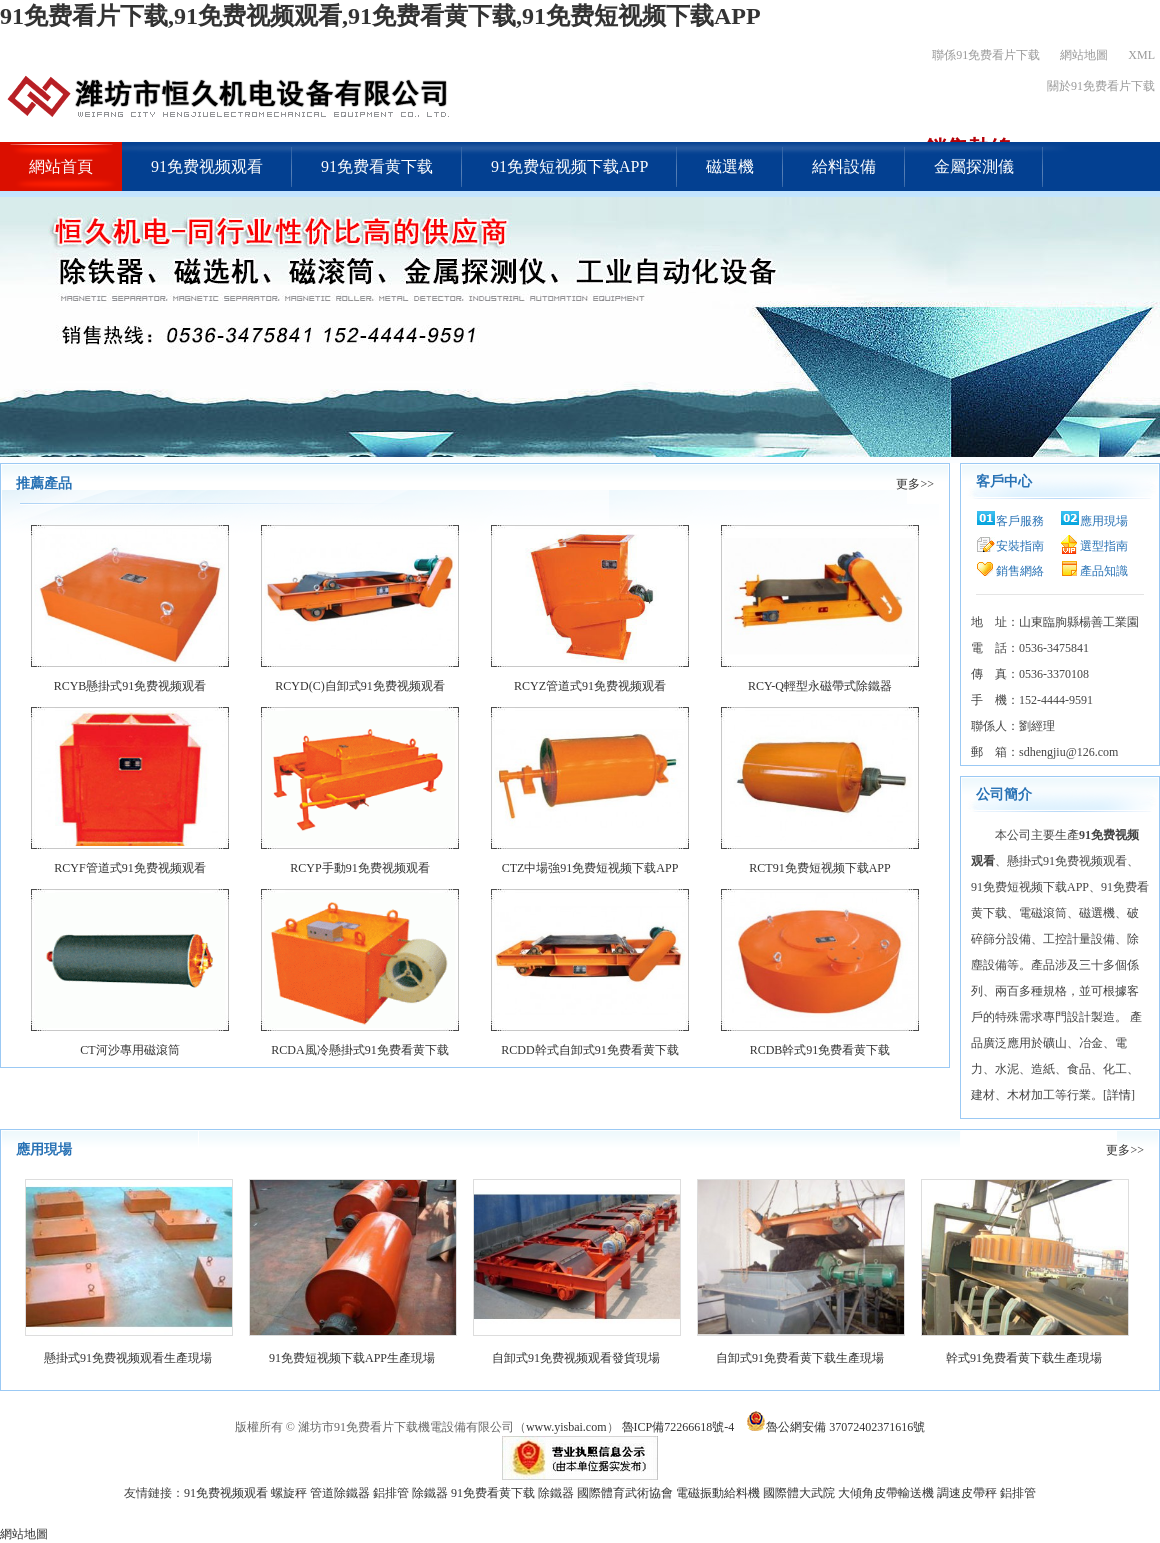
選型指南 (1104, 546)
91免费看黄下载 (377, 166)
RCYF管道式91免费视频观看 (129, 868)
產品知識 (1104, 571)
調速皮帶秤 (967, 1493)
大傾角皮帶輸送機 (886, 1493)
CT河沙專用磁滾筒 (129, 1050)
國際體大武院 (799, 1493)
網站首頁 (61, 166)
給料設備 (844, 166)
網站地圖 (1084, 55)
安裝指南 (1020, 546)
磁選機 (730, 166)
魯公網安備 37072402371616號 (834, 1427)
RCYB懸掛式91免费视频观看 (130, 686)
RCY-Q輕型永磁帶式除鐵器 (820, 686)
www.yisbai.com (566, 1427)
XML (1141, 55)
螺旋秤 (289, 1493)
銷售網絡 (1020, 571)
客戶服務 (1020, 521)
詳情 (1119, 1095)
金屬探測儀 (974, 166)
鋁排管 (391, 1493)
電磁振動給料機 (718, 1493)
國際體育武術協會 (625, 1493)
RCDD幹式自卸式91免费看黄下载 (589, 1050)
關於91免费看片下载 (1101, 86)
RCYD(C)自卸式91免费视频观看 (359, 686)
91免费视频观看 (207, 166)
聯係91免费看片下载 (986, 55)
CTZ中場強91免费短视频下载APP (590, 868)
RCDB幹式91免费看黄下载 (820, 1050)
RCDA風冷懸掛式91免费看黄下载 (359, 1050)
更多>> (915, 484)
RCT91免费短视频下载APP (819, 868)
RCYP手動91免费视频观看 (359, 868)
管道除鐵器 (340, 1493)
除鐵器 (430, 1493)
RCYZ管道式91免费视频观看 (590, 686)
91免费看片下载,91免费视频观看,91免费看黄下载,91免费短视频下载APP (380, 16)
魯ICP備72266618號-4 (678, 1427)
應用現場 (1104, 521)
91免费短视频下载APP (569, 166)
